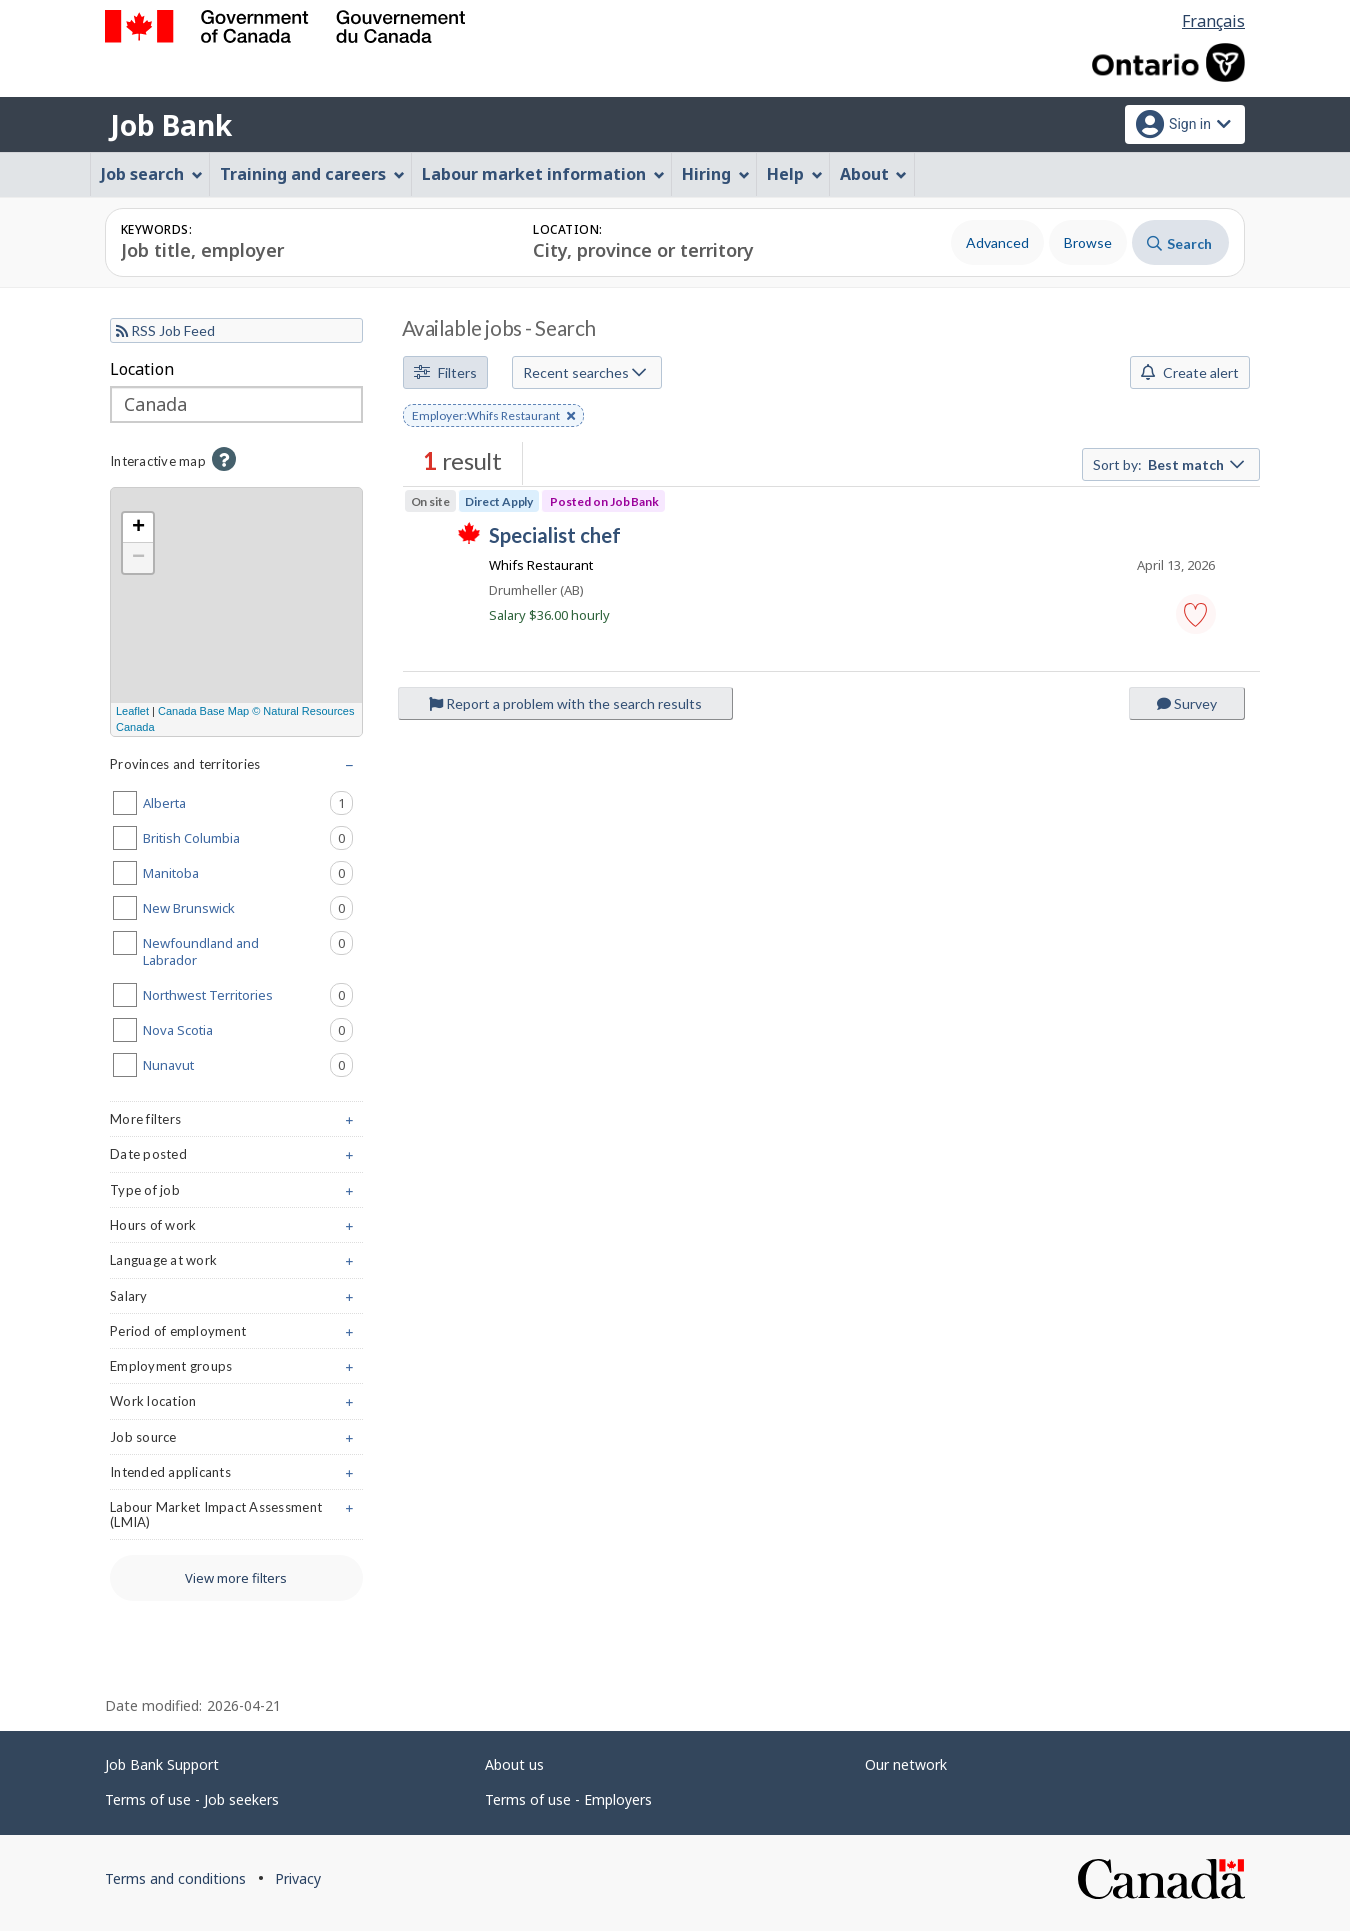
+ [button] (138, 528)
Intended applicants (236, 1476)
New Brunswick (248, 908)
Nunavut (248, 1065)
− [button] (138, 558)
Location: (567, 229)
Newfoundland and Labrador (248, 950)
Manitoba (248, 873)
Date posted (236, 1158)
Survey (1187, 703)
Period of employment (236, 1335)
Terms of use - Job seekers (192, 1799)
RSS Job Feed (165, 330)
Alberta (248, 803)
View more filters (236, 1578)
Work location (236, 1405)
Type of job (236, 1194)
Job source (236, 1441)
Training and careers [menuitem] (312, 174)
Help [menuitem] (795, 174)
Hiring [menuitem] (716, 174)
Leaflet (132, 711)
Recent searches (584, 372)
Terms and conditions (175, 1878)
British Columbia (248, 838)
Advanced (997, 242)
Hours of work (236, 1229)
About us (514, 1764)
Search (1179, 243)
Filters (445, 372)
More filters (236, 1123)
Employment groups (236, 1370)
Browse (1088, 242)
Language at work (236, 1264)
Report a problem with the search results (565, 703)
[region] (236, 612)
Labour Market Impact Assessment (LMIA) (236, 1519)
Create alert (1190, 372)
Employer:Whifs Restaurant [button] (493, 417)
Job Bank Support (162, 1764)
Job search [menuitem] (152, 174)
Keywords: (156, 229)
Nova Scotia (248, 1030)
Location (142, 369)
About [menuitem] (874, 174)
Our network (906, 1764)
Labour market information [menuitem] (543, 174)
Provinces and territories (236, 768)
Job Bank (171, 125)
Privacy (298, 1878)
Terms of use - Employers (568, 1799)
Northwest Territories (248, 995)
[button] (1196, 614)
